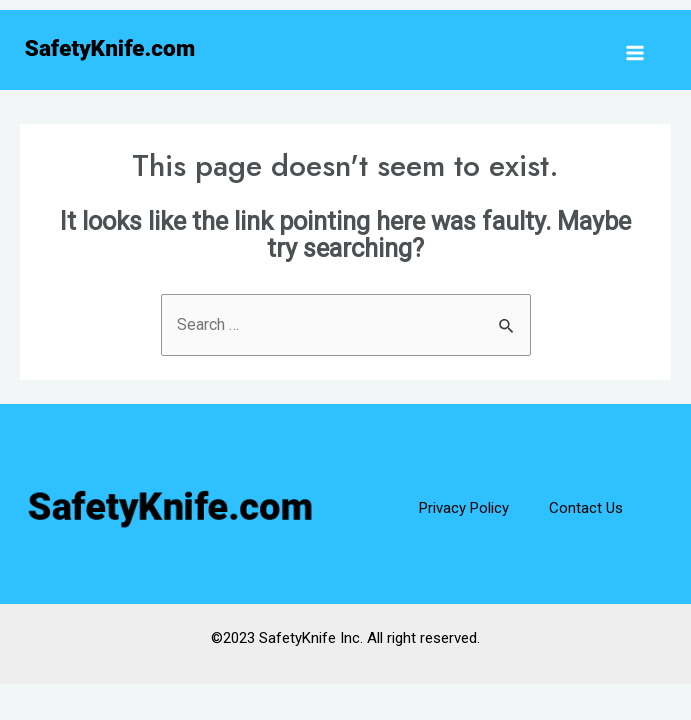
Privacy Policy (464, 508)
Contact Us (586, 508)
